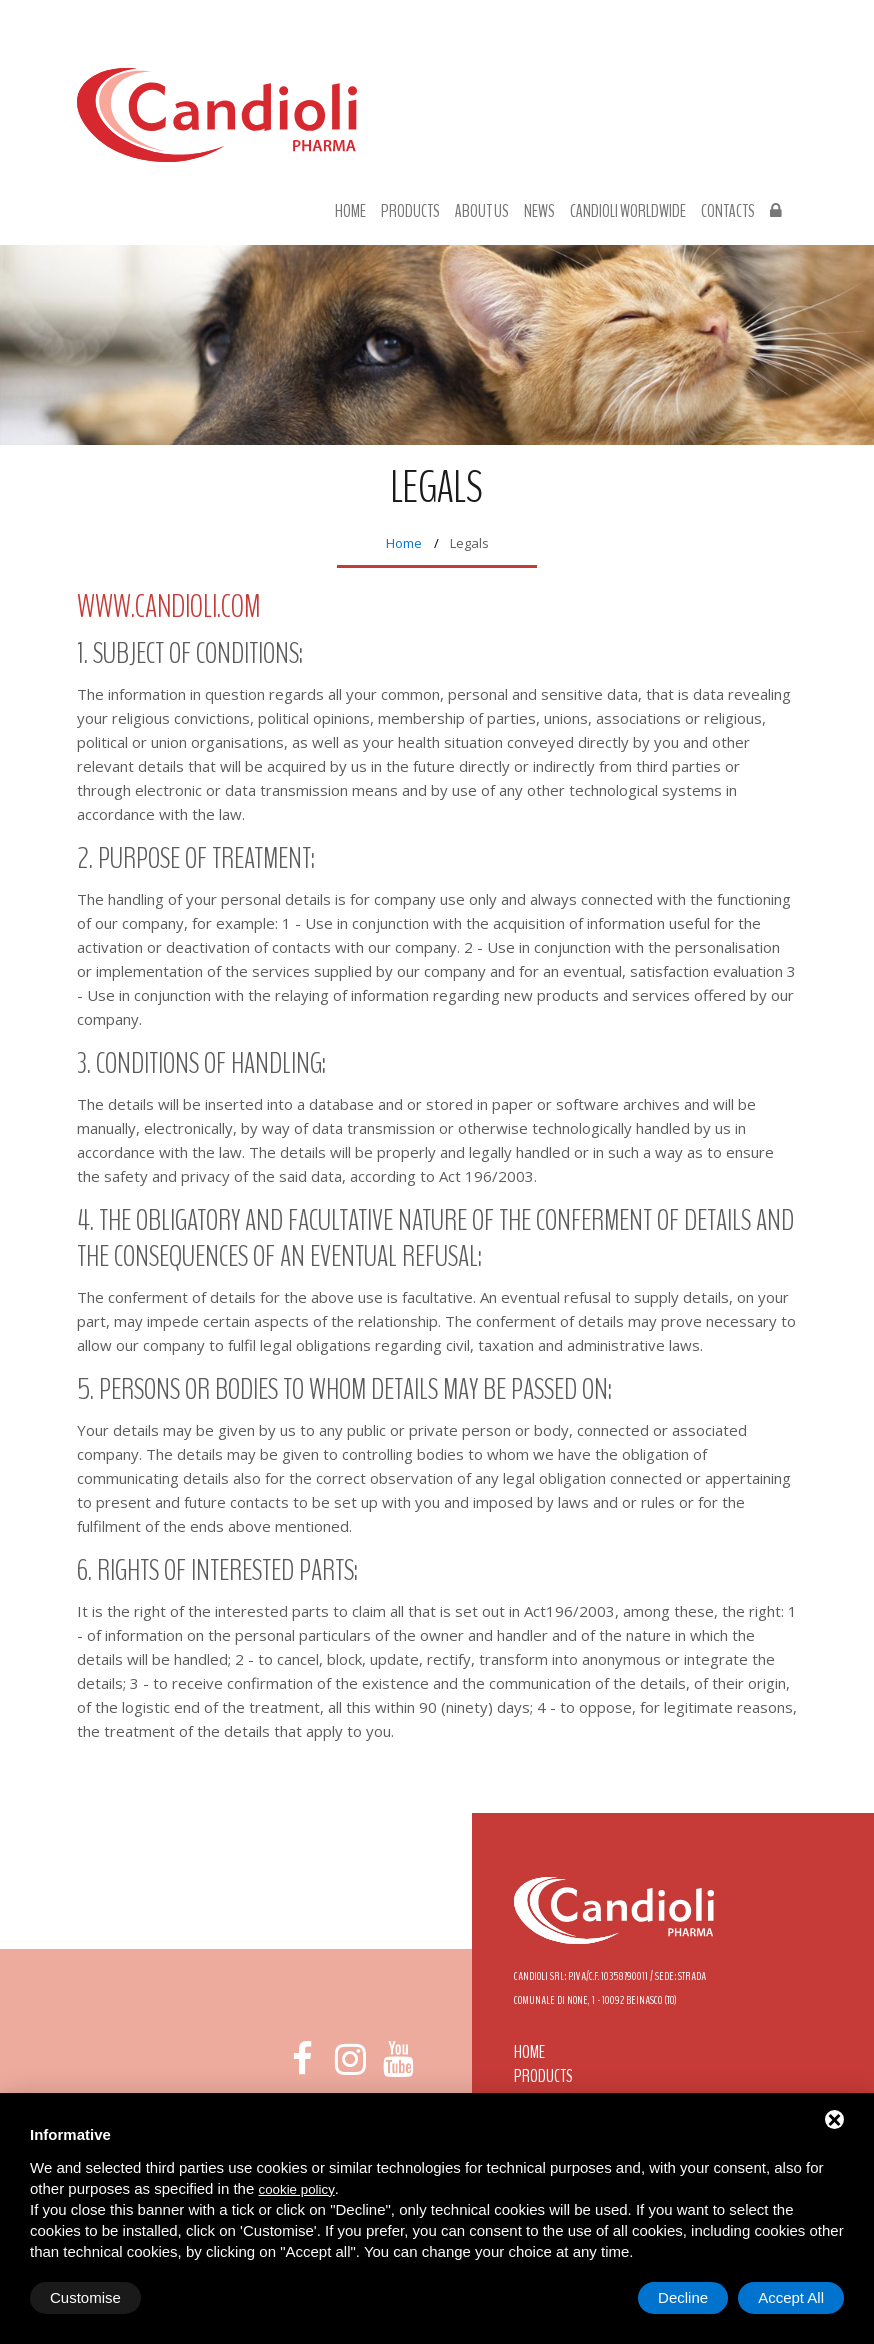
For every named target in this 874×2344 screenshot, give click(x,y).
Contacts (728, 212)
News (539, 212)
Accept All (791, 2297)
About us (482, 212)
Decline (683, 2297)
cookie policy (296, 2189)
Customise (85, 2297)
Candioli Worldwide (628, 212)
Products (410, 212)
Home (350, 212)
